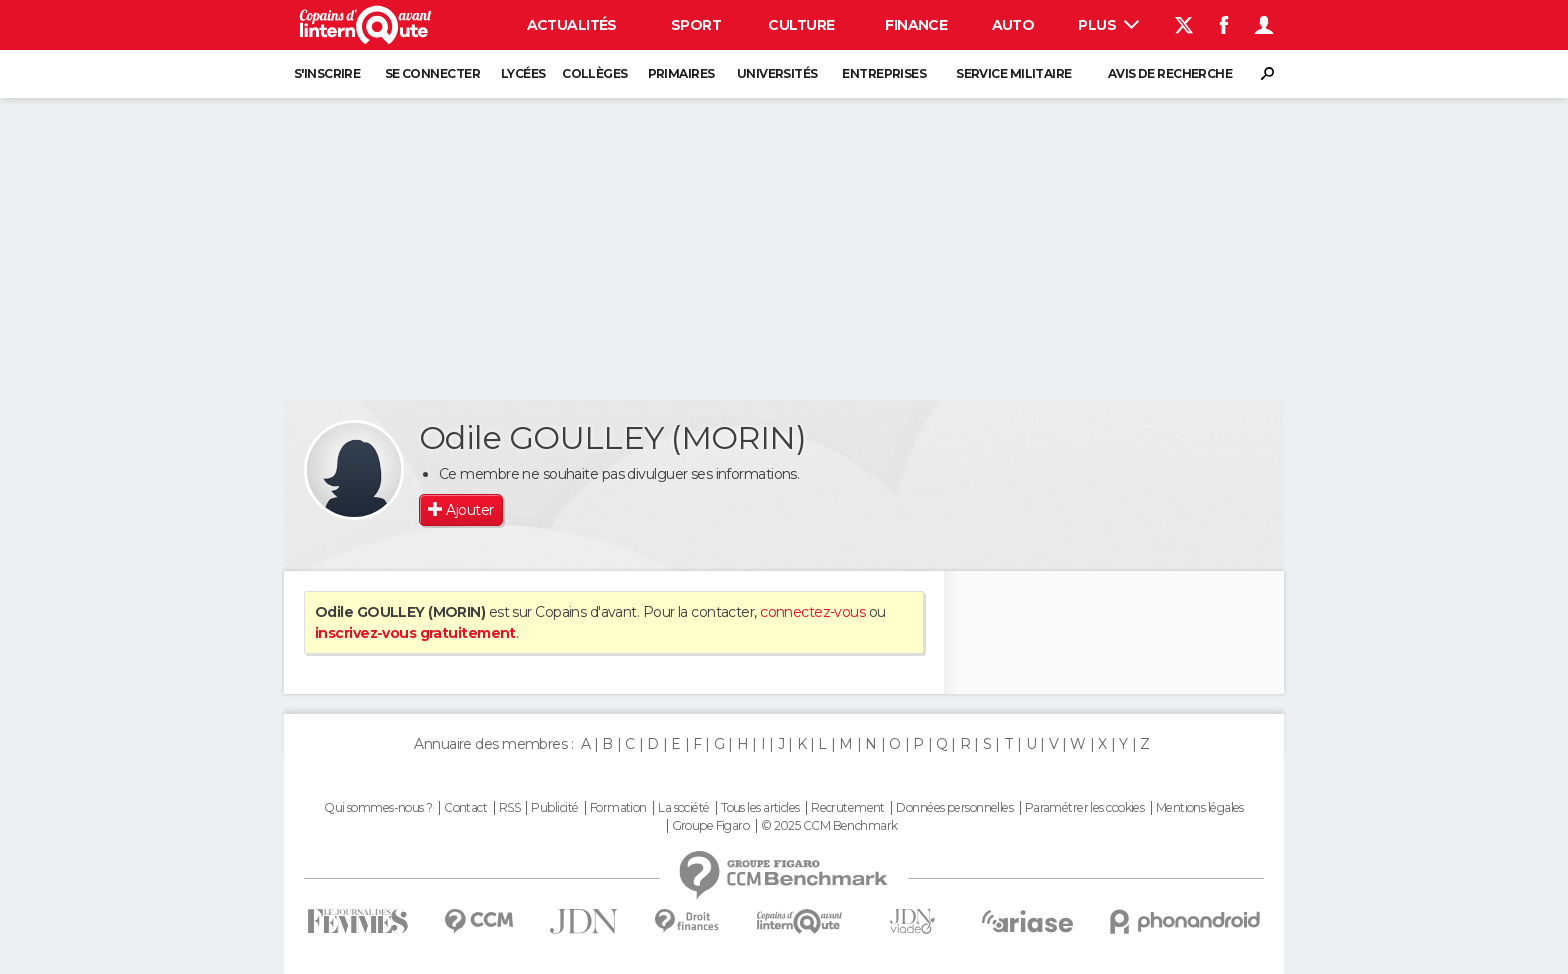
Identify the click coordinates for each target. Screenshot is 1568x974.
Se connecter (432, 73)
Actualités (572, 25)
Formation (618, 808)
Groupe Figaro (711, 826)
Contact (465, 808)
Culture (801, 25)
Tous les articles (760, 808)
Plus (1108, 25)
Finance (916, 25)
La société (683, 808)
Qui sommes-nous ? (378, 808)
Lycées (523, 73)
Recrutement (848, 808)
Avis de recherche (1170, 73)
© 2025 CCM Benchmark (829, 826)
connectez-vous (812, 612)
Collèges (595, 73)
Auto (1013, 25)
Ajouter (469, 510)
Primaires (681, 73)
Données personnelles (954, 808)
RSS (509, 808)
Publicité (554, 808)
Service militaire (1013, 73)
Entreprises (884, 73)
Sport (696, 25)
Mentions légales (1200, 808)
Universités (777, 73)
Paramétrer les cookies (1085, 808)
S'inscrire (327, 73)
